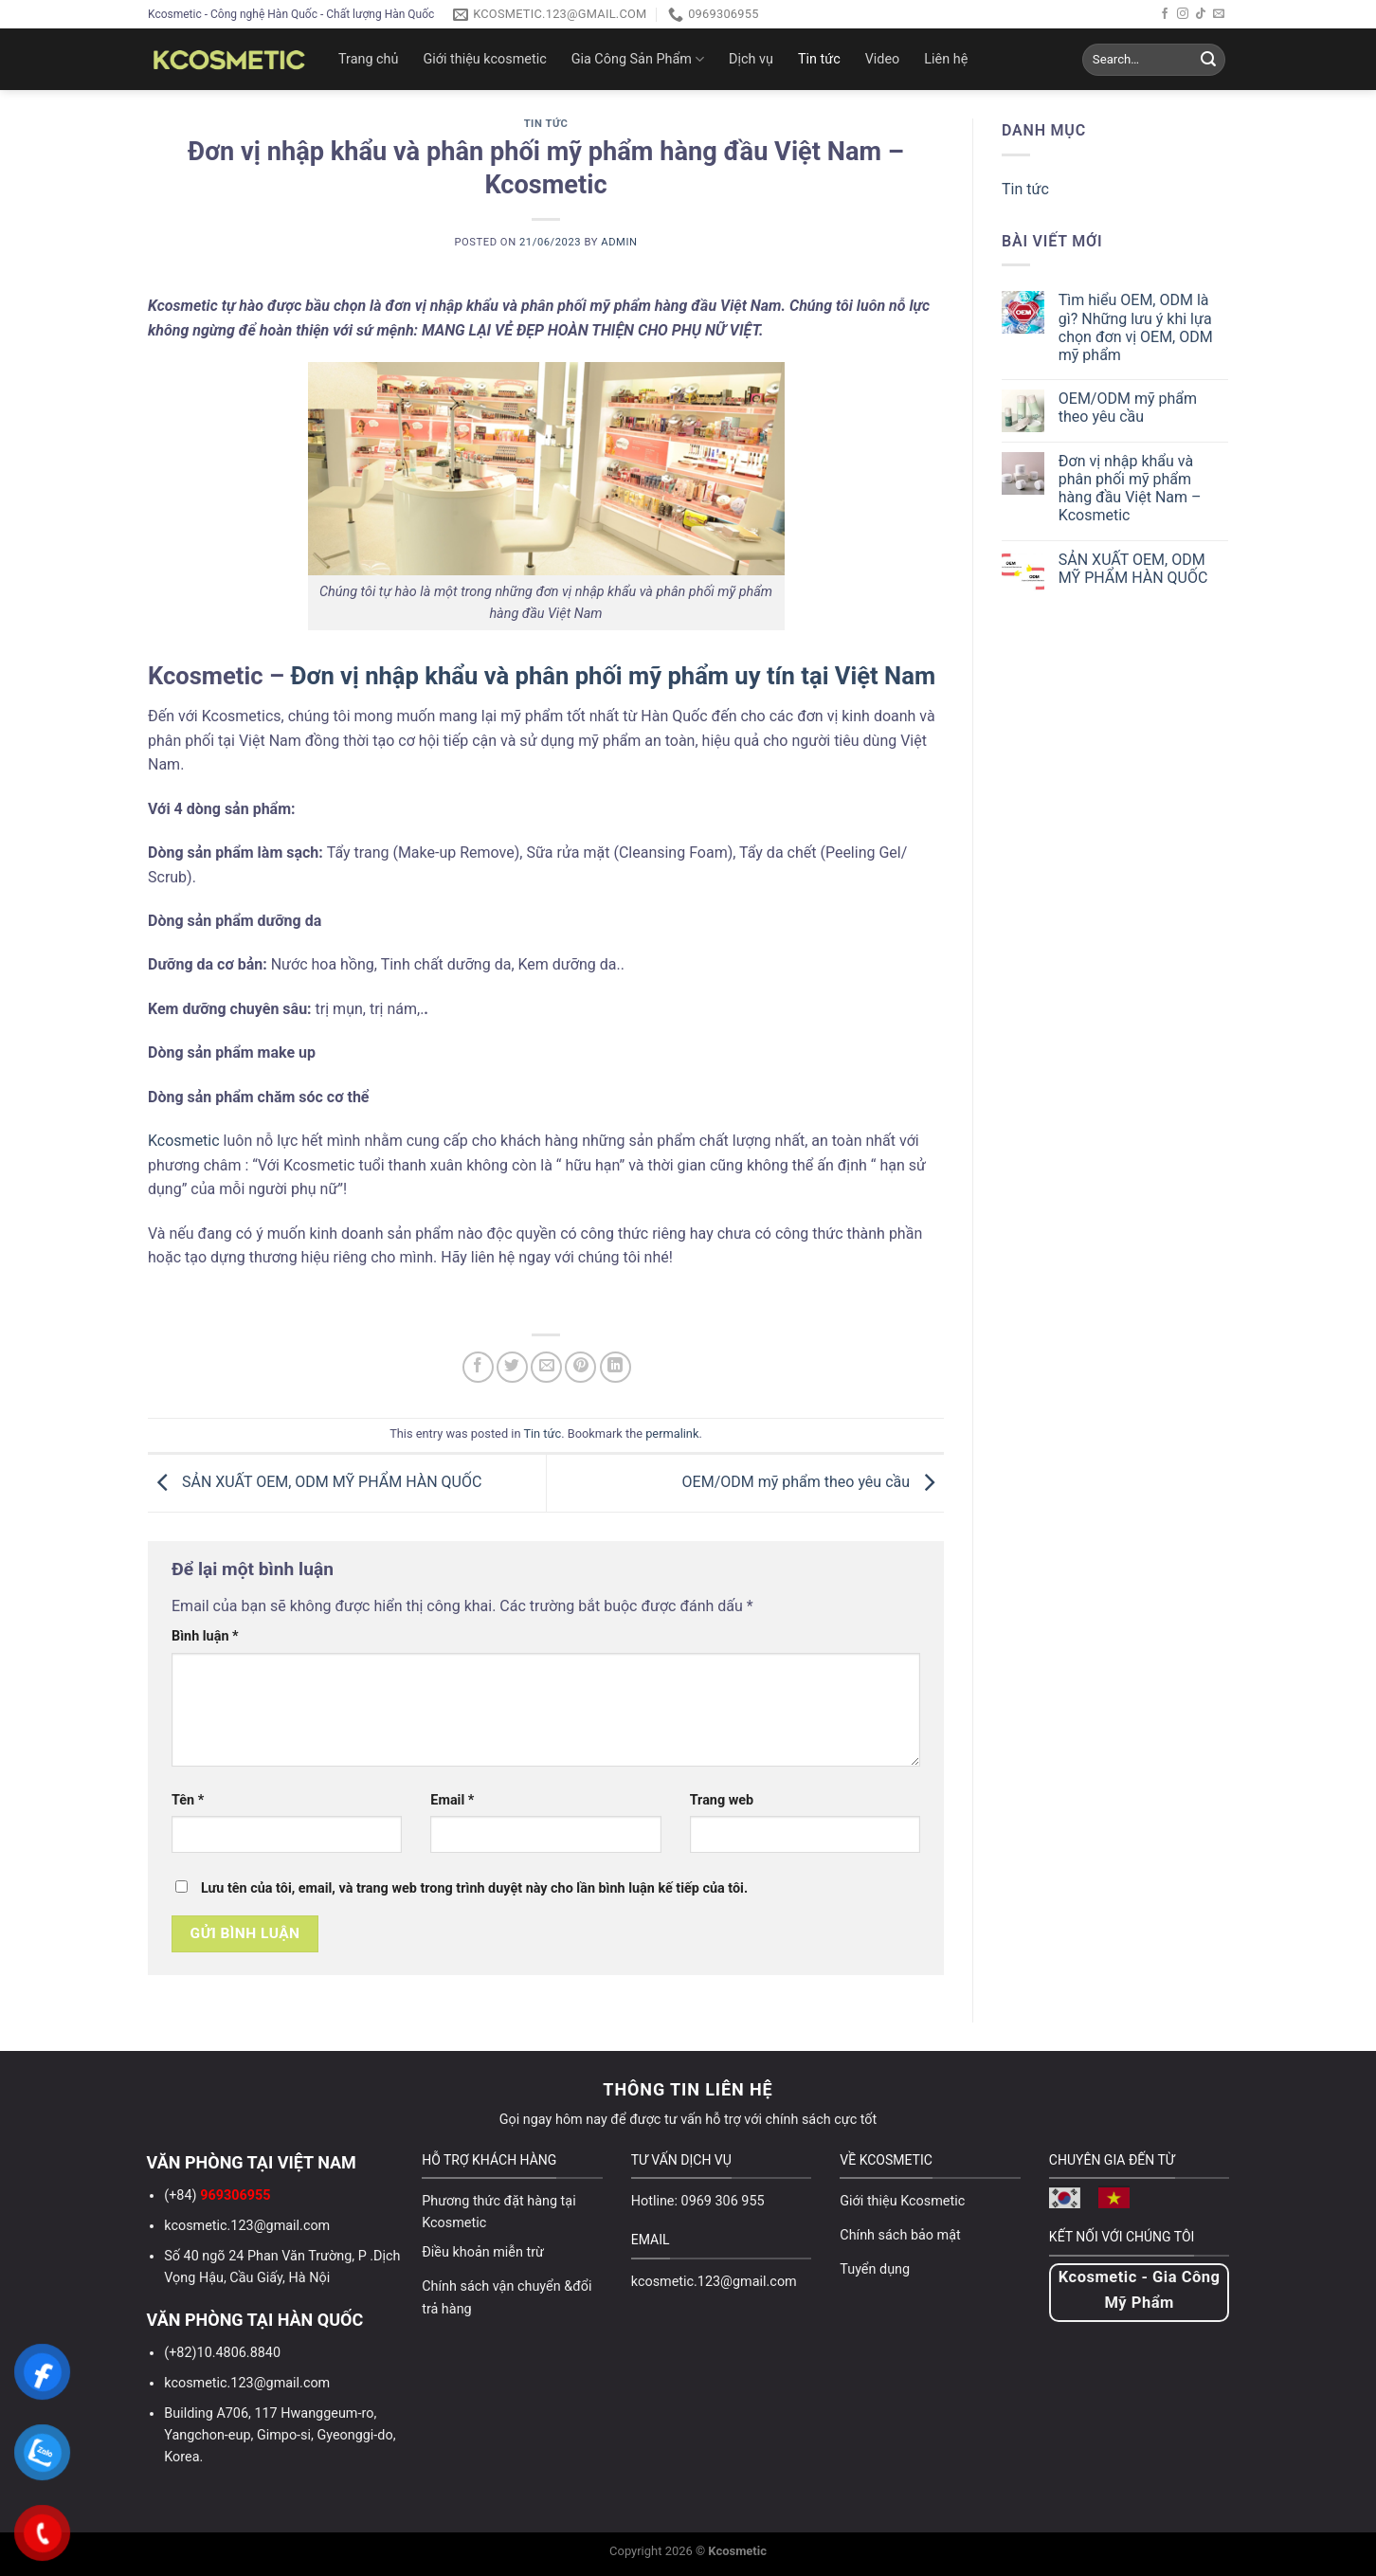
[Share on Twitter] (512, 1367)
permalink (671, 1433)
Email (452, 1800)
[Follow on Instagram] (1182, 14)
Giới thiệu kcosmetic (484, 59)
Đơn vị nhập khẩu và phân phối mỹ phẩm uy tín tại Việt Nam (613, 676)
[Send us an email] (1218, 14)
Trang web (721, 1800)
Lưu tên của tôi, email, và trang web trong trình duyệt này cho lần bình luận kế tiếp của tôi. (474, 1888)
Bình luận (205, 1636)
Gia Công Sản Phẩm (637, 59)
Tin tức (819, 59)
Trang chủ (368, 59)
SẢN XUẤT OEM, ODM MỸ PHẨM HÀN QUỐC (314, 1482)
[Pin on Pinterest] (580, 1367)
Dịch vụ (751, 59)
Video (882, 59)
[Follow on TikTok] (1200, 14)
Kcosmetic (184, 1141)
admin (619, 242)
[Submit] (1208, 60)
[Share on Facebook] (478, 1367)
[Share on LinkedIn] (615, 1367)
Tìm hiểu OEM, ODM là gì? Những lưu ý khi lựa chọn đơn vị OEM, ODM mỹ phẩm (1136, 327)
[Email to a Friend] (546, 1367)
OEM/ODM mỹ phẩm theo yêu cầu (813, 1482)
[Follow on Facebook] (1164, 14)
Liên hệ (946, 59)
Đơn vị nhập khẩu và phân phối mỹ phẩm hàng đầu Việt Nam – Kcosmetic (1130, 488)
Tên (188, 1800)
